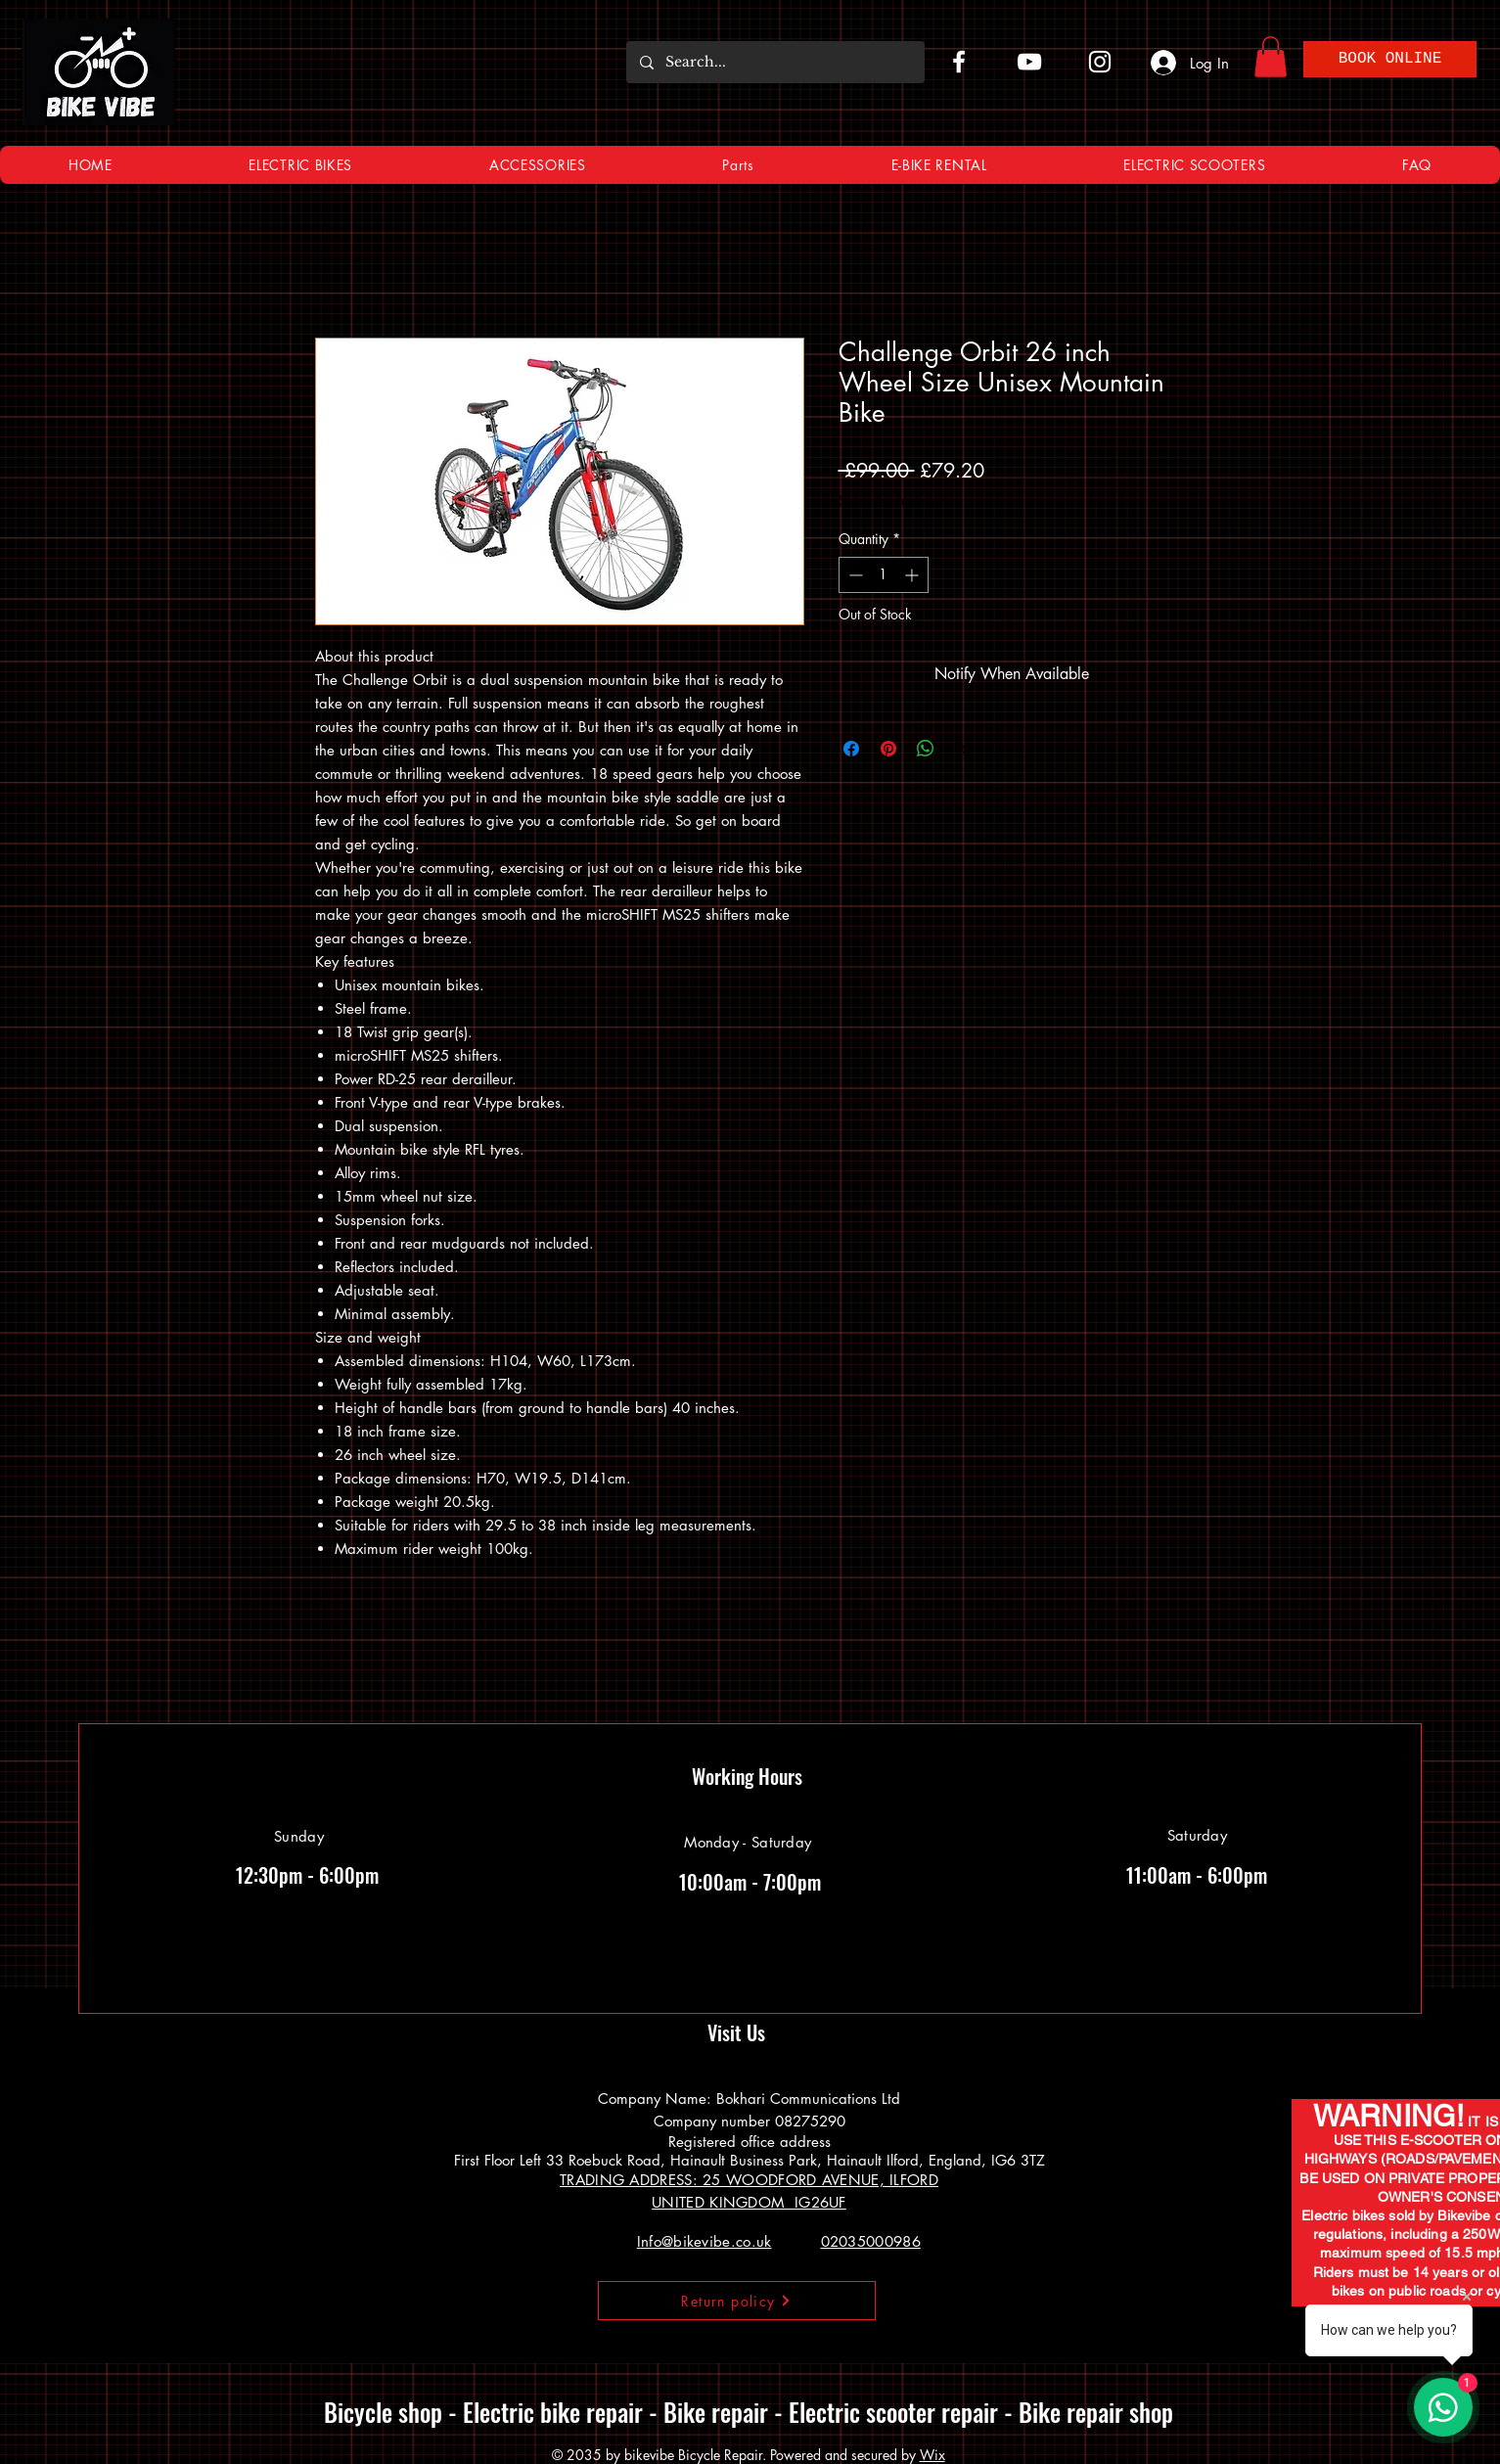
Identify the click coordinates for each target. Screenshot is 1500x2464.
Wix (932, 2454)
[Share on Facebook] (851, 748)
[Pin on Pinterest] (888, 748)
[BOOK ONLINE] (1390, 59)
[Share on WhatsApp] (925, 748)
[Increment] (913, 575)
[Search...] (774, 62)
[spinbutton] (883, 575)
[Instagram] (1099, 61)
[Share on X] (963, 748)
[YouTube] (1029, 61)
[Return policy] (737, 2300)
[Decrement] (853, 575)
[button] (1270, 56)
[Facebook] (959, 61)
